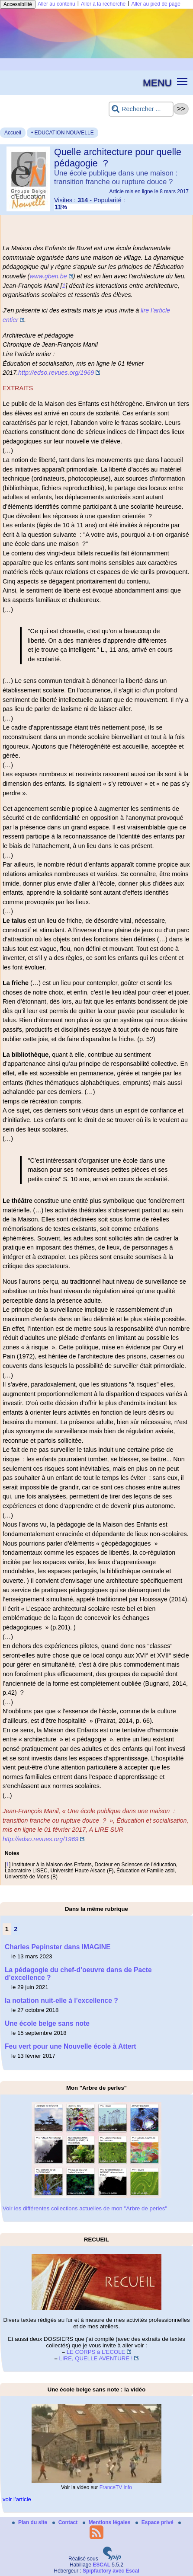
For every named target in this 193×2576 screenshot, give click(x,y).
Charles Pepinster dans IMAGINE (57, 1947)
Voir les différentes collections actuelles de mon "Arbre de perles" (85, 2208)
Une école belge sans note (47, 2023)
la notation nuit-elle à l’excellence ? (61, 2000)
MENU (157, 82)
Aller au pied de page (155, 4)
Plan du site (30, 2522)
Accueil (12, 133)
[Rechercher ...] (141, 109)
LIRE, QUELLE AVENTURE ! (96, 2358)
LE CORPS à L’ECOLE (96, 2352)
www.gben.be (48, 276)
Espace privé (155, 2522)
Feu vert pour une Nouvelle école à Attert (70, 2046)
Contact (65, 2522)
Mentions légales (107, 2522)
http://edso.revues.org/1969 (56, 372)
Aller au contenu (56, 4)
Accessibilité (17, 4)
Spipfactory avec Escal (111, 2571)
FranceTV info (116, 2487)
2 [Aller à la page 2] (15, 1929)
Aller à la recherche (103, 4)
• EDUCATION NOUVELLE (62, 133)
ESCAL (101, 2565)
